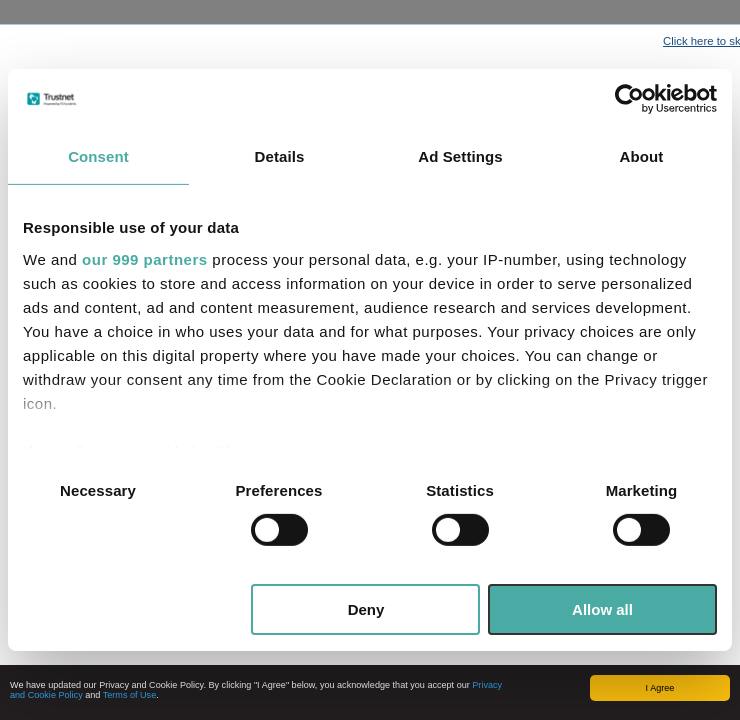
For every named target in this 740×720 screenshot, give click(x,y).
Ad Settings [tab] (460, 156)
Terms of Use (129, 695)
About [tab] (642, 156)
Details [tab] (280, 156)
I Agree (660, 688)
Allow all (602, 609)
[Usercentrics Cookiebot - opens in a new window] (629, 99)
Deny (366, 609)
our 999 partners (145, 258)
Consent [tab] (98, 156)
